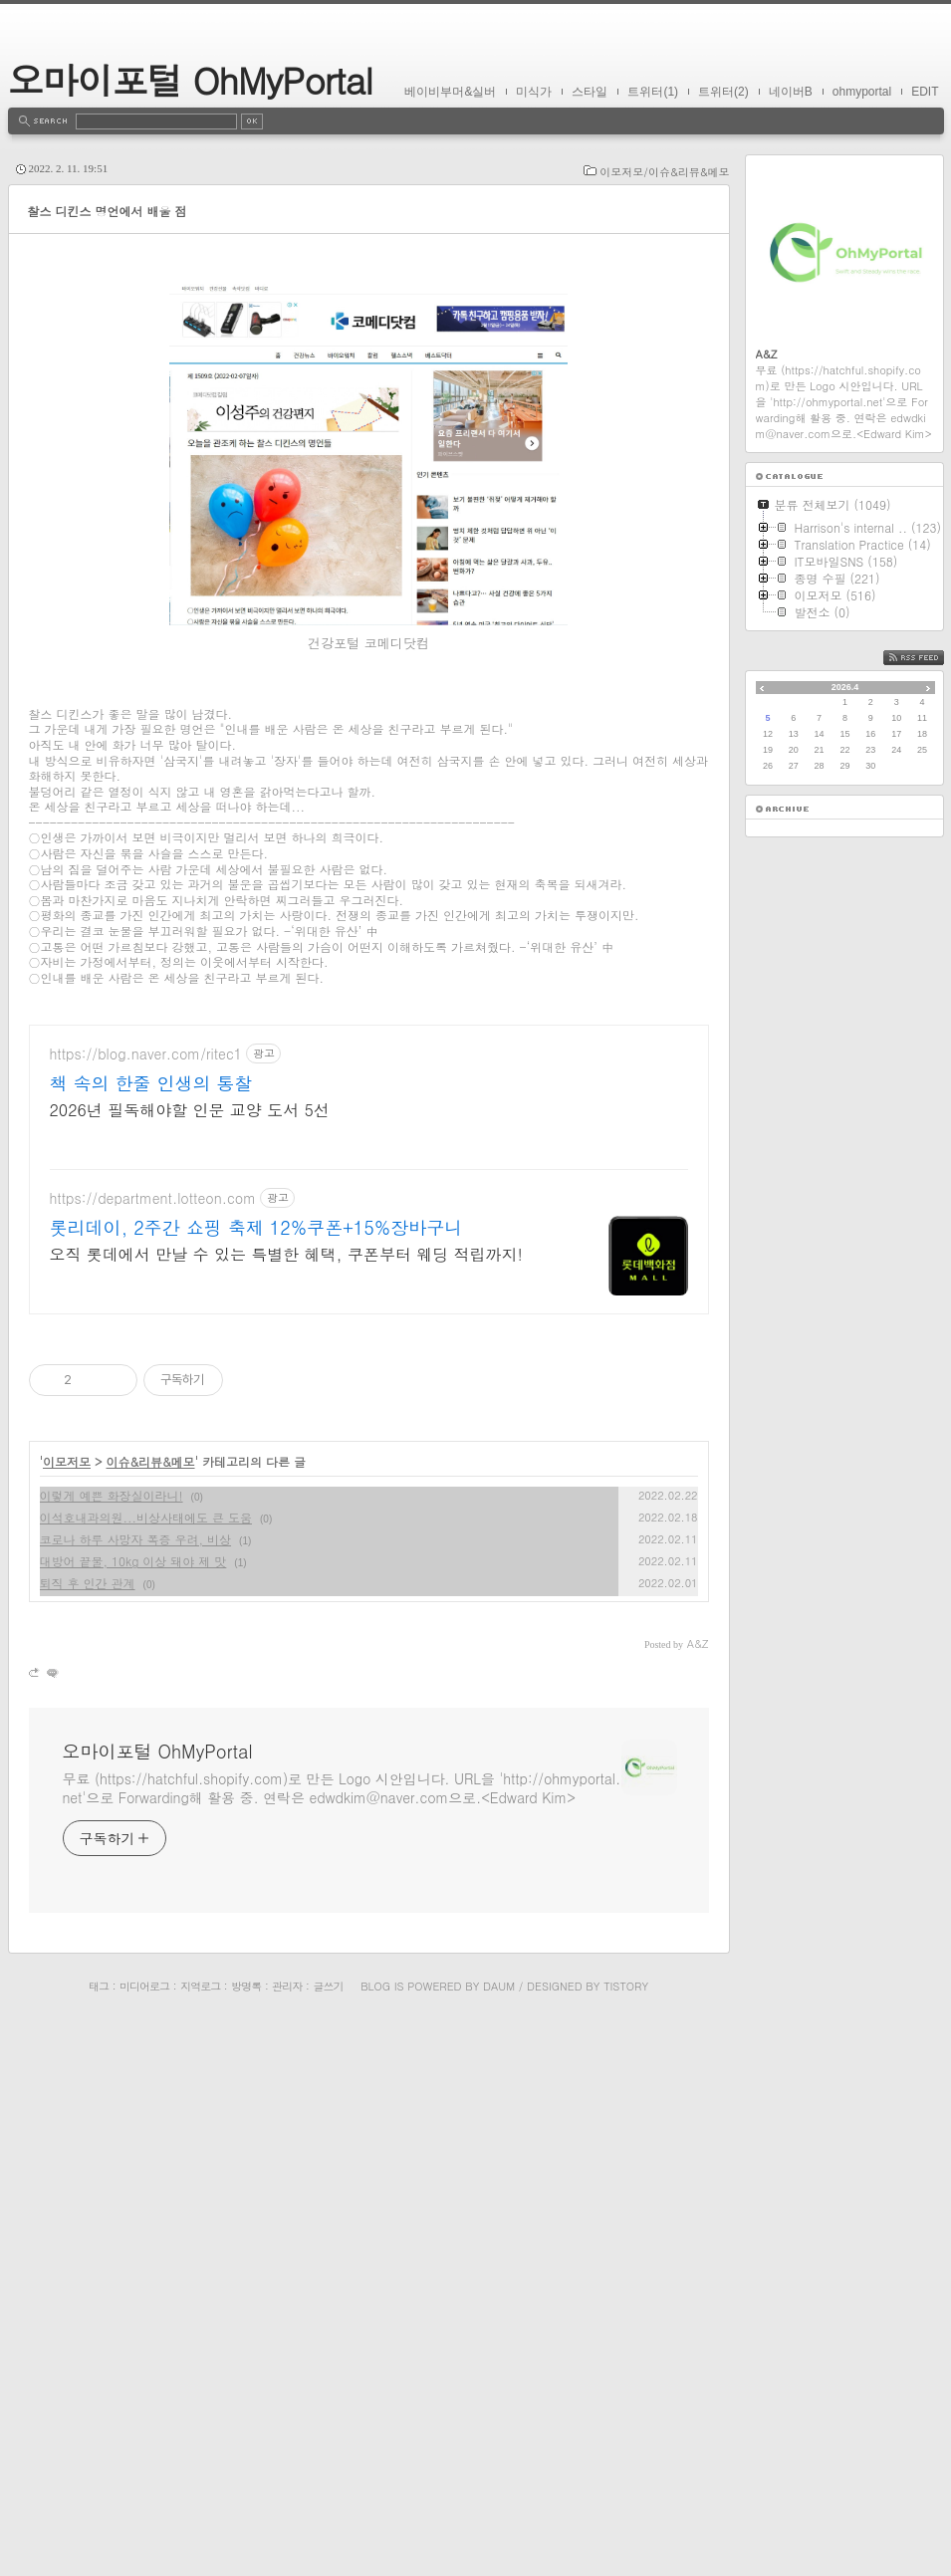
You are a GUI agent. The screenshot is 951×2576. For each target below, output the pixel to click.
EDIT (924, 92)
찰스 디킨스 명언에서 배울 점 (107, 210)
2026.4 (845, 687)
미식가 (534, 92)
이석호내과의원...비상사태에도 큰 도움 (146, 2048)
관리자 (287, 2517)
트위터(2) (723, 92)
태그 (99, 2517)
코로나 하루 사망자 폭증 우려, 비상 (136, 2070)
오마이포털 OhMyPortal (190, 79)
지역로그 (200, 2517)
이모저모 (67, 1993)
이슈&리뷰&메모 (151, 1993)
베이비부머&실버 (450, 92)
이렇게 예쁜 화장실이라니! (111, 2026)
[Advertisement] (369, 363)
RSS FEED (928, 657)
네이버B (791, 92)
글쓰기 (328, 2517)
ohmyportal (861, 92)
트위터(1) (652, 92)
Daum (499, 2517)
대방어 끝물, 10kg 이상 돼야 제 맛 (133, 2092)
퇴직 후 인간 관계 (87, 2114)
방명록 (246, 2517)
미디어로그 (144, 2517)
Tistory (625, 2517)
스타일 (589, 92)
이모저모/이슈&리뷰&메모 (664, 171)
